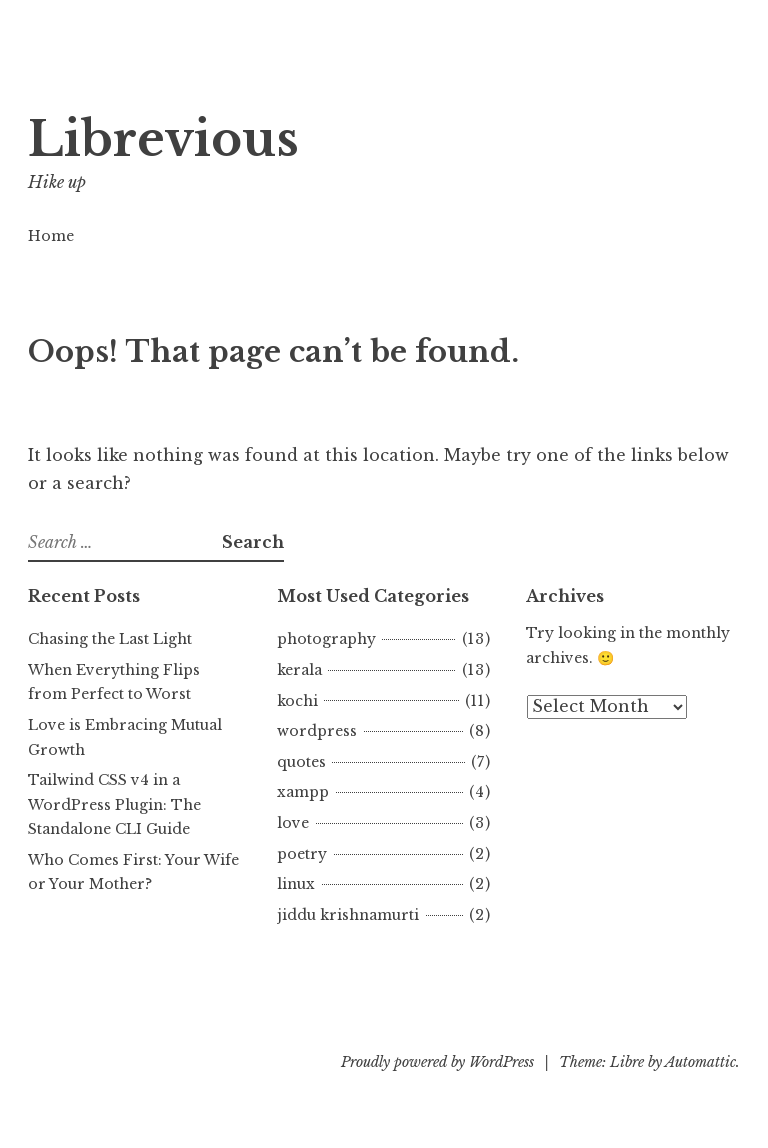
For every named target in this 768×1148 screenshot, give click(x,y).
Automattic (700, 1062)
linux (296, 884)
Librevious (163, 139)
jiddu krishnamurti (348, 915)
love (293, 823)
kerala (299, 670)
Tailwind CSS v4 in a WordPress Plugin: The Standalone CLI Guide (114, 804)
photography (326, 639)
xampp (303, 792)
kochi (297, 701)
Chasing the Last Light (110, 639)
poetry (302, 854)
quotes (301, 762)
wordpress (317, 731)
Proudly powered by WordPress (437, 1062)
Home (51, 236)
